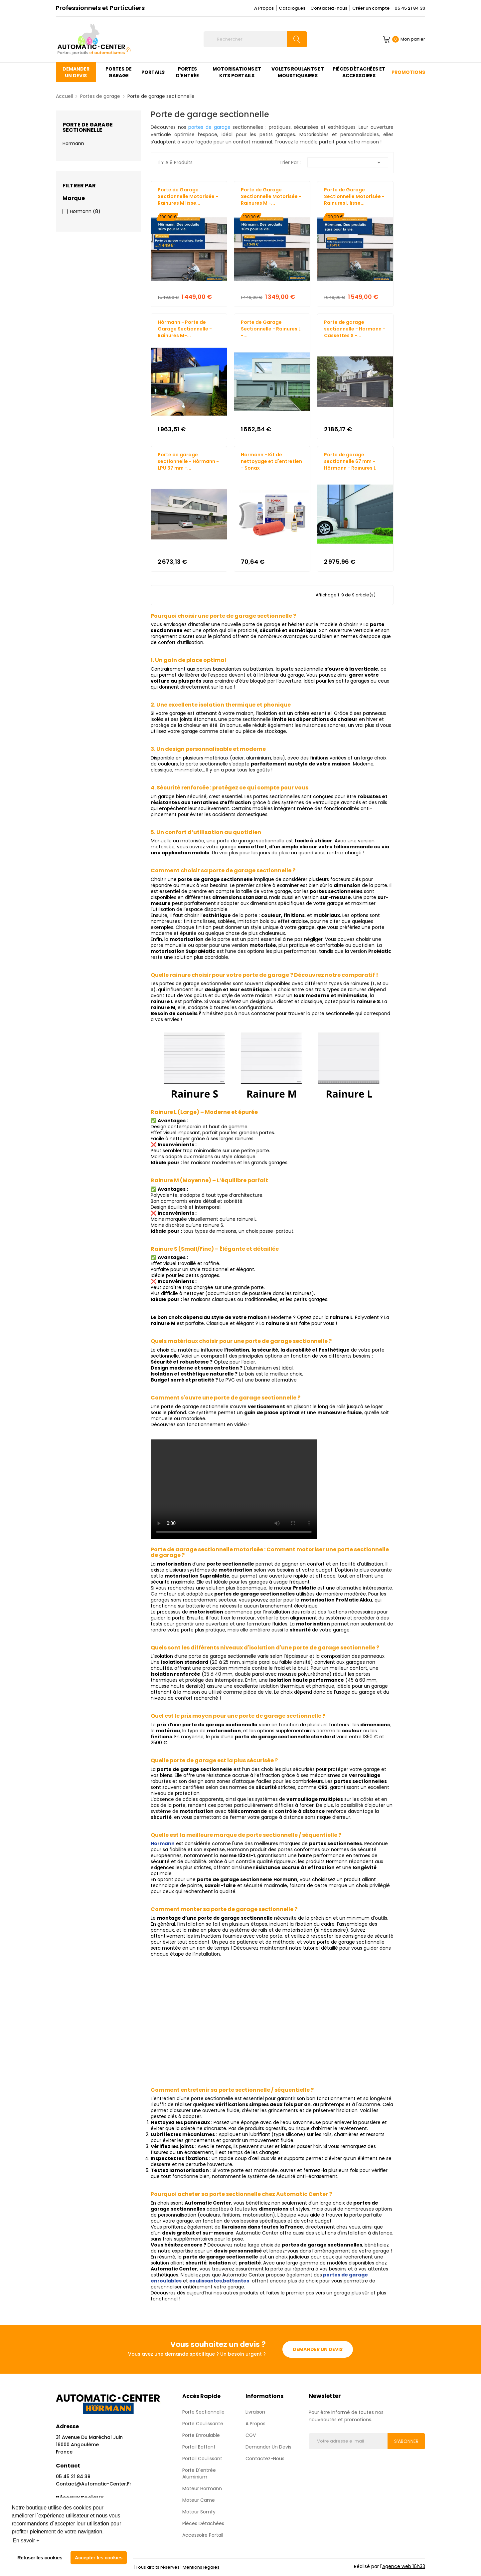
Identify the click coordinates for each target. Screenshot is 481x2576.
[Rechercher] (255, 39)
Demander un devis (318, 2349)
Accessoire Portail (202, 2535)
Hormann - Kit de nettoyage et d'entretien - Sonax (271, 461)
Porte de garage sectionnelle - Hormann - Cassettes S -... (354, 329)
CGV (250, 2435)
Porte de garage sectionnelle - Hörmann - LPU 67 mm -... (188, 461)
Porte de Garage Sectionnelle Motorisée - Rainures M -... (271, 196)
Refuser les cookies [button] (39, 2557)
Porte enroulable (201, 2435)
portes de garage (209, 127)
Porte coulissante (202, 2423)
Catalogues (292, 8)
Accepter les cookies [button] (98, 2557)
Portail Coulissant (202, 2458)
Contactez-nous (328, 8)
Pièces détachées (203, 2523)
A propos (255, 2423)
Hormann (73, 143)
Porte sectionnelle (203, 2412)
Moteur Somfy (199, 2511)
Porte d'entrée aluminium (199, 2473)
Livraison (255, 2412)
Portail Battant (199, 2447)
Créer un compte (371, 8)
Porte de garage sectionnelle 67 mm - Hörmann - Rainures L (350, 461)
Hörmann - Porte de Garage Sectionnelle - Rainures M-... (185, 329)
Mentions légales (201, 2567)
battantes (236, 2280)
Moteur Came (198, 2500)
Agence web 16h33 (403, 2566)
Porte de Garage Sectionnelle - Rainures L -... (271, 329)
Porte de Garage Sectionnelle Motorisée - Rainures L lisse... (354, 196)
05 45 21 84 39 (410, 8)
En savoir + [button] (26, 2540)
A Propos (264, 8)
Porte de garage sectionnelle (88, 127)
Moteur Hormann (202, 2488)
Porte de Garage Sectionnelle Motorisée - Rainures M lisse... (188, 196)
